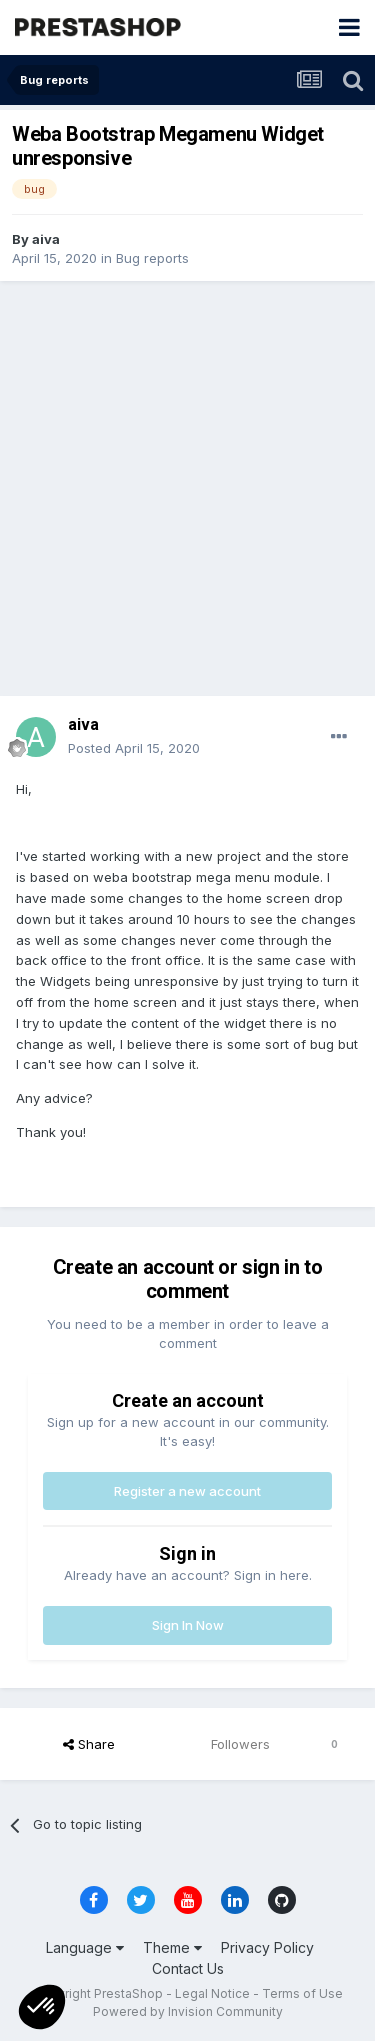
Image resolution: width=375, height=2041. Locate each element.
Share (89, 1744)
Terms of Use (302, 1993)
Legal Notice (212, 1993)
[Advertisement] (187, 488)
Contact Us (188, 1968)
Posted (134, 748)
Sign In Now (188, 1625)
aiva (46, 239)
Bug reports (152, 258)
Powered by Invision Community (188, 2011)
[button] (42, 2007)
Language (85, 1947)
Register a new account (187, 1491)
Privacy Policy (267, 1947)
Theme (172, 1947)
